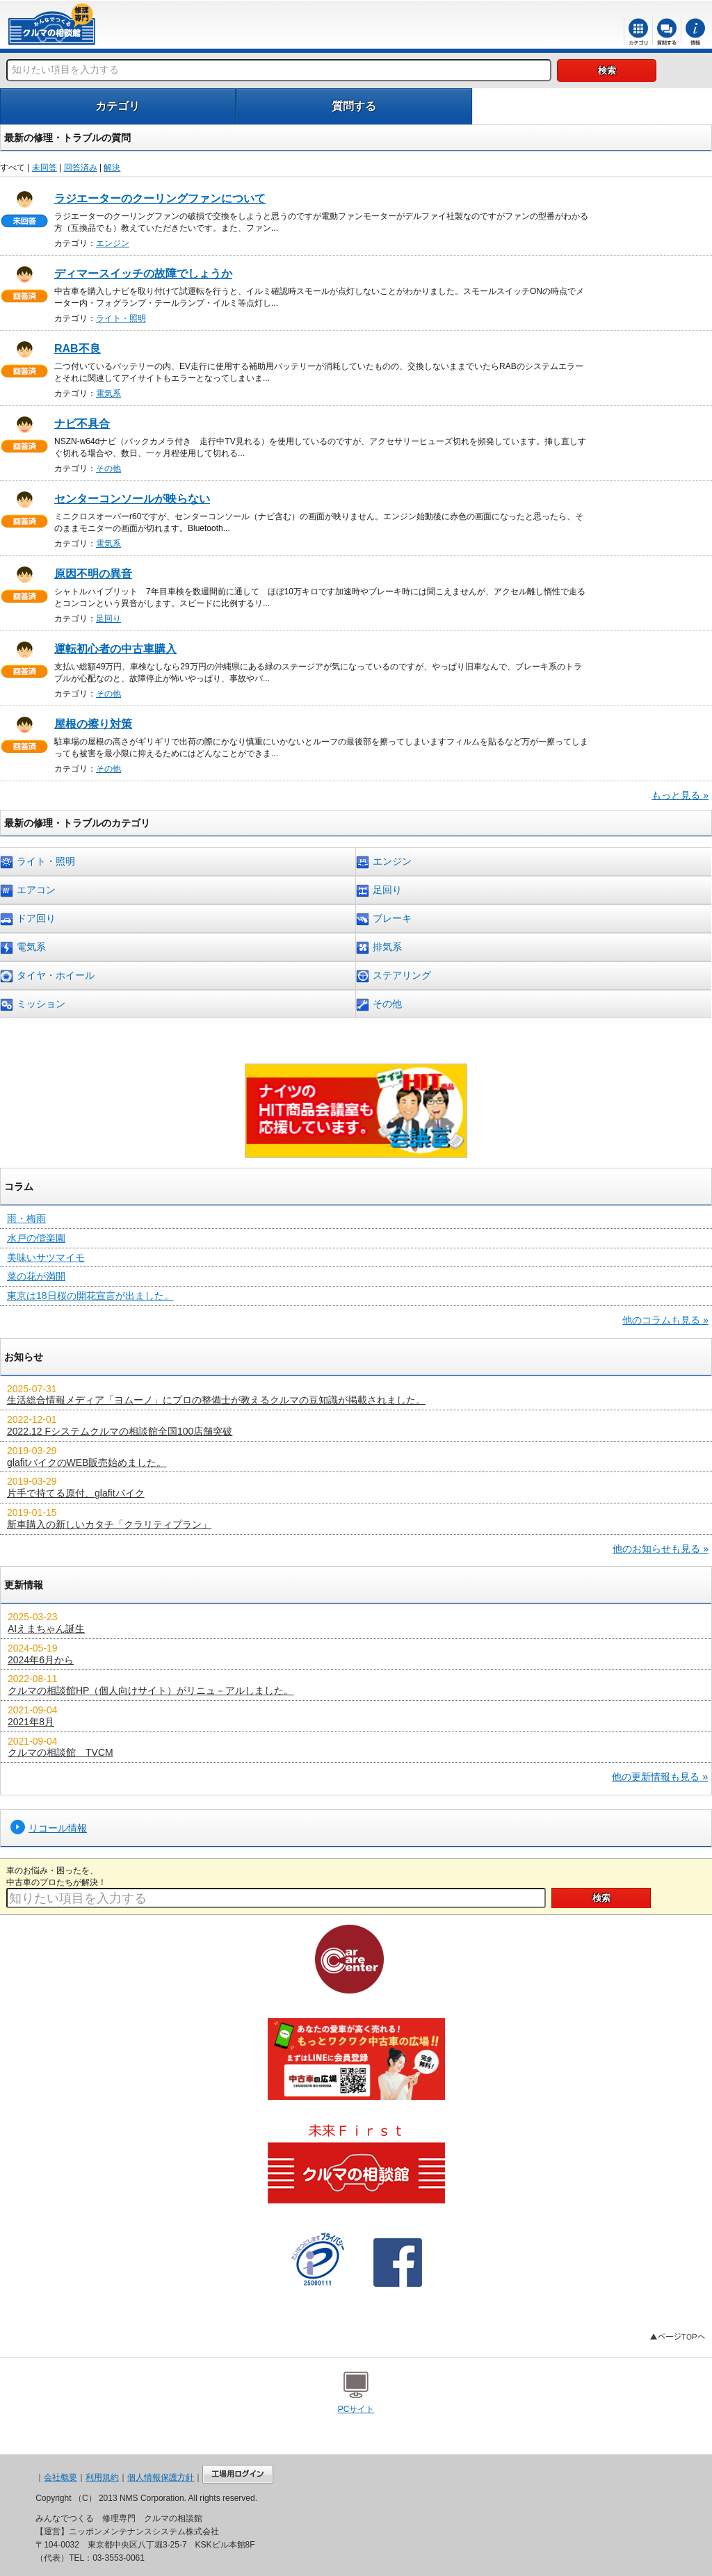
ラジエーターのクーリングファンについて (160, 198)
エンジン (112, 243)
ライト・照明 (121, 318)
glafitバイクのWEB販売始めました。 (86, 1462)
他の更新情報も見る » (660, 1776)
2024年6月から (41, 1659)
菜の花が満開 (36, 1276)
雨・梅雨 (26, 1218)
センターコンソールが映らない (132, 499)
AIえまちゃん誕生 (46, 1628)
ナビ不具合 (82, 424)
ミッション (32, 1004)
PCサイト (356, 2409)
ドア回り (28, 919)
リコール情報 (58, 1828)
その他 (108, 468)
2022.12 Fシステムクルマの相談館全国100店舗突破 (119, 1431)
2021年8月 (31, 1721)
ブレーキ (384, 919)
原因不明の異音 (93, 574)
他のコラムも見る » (665, 1320)
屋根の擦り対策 (93, 724)
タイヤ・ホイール (47, 976)
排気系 (379, 947)
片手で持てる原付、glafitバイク (76, 1493)
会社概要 (60, 2477)
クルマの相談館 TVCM (60, 1752)
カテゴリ (117, 106)
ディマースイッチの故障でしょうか (143, 273)
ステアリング (393, 976)
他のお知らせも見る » (661, 1548)
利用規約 (102, 2477)
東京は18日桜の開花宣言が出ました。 (90, 1295)
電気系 (108, 393)
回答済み (80, 167)
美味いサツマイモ (46, 1257)
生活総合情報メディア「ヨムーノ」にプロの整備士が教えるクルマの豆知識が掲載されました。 (216, 1399)
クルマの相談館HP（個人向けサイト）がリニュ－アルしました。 (150, 1690)
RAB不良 (77, 348)
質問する (354, 106)
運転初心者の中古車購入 (115, 649)
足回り (108, 618)
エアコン (28, 890)
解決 (112, 167)
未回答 (44, 167)
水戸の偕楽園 (36, 1238)
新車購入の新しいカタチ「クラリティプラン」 (109, 1524)
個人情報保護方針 (160, 2477)
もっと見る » (680, 795)
